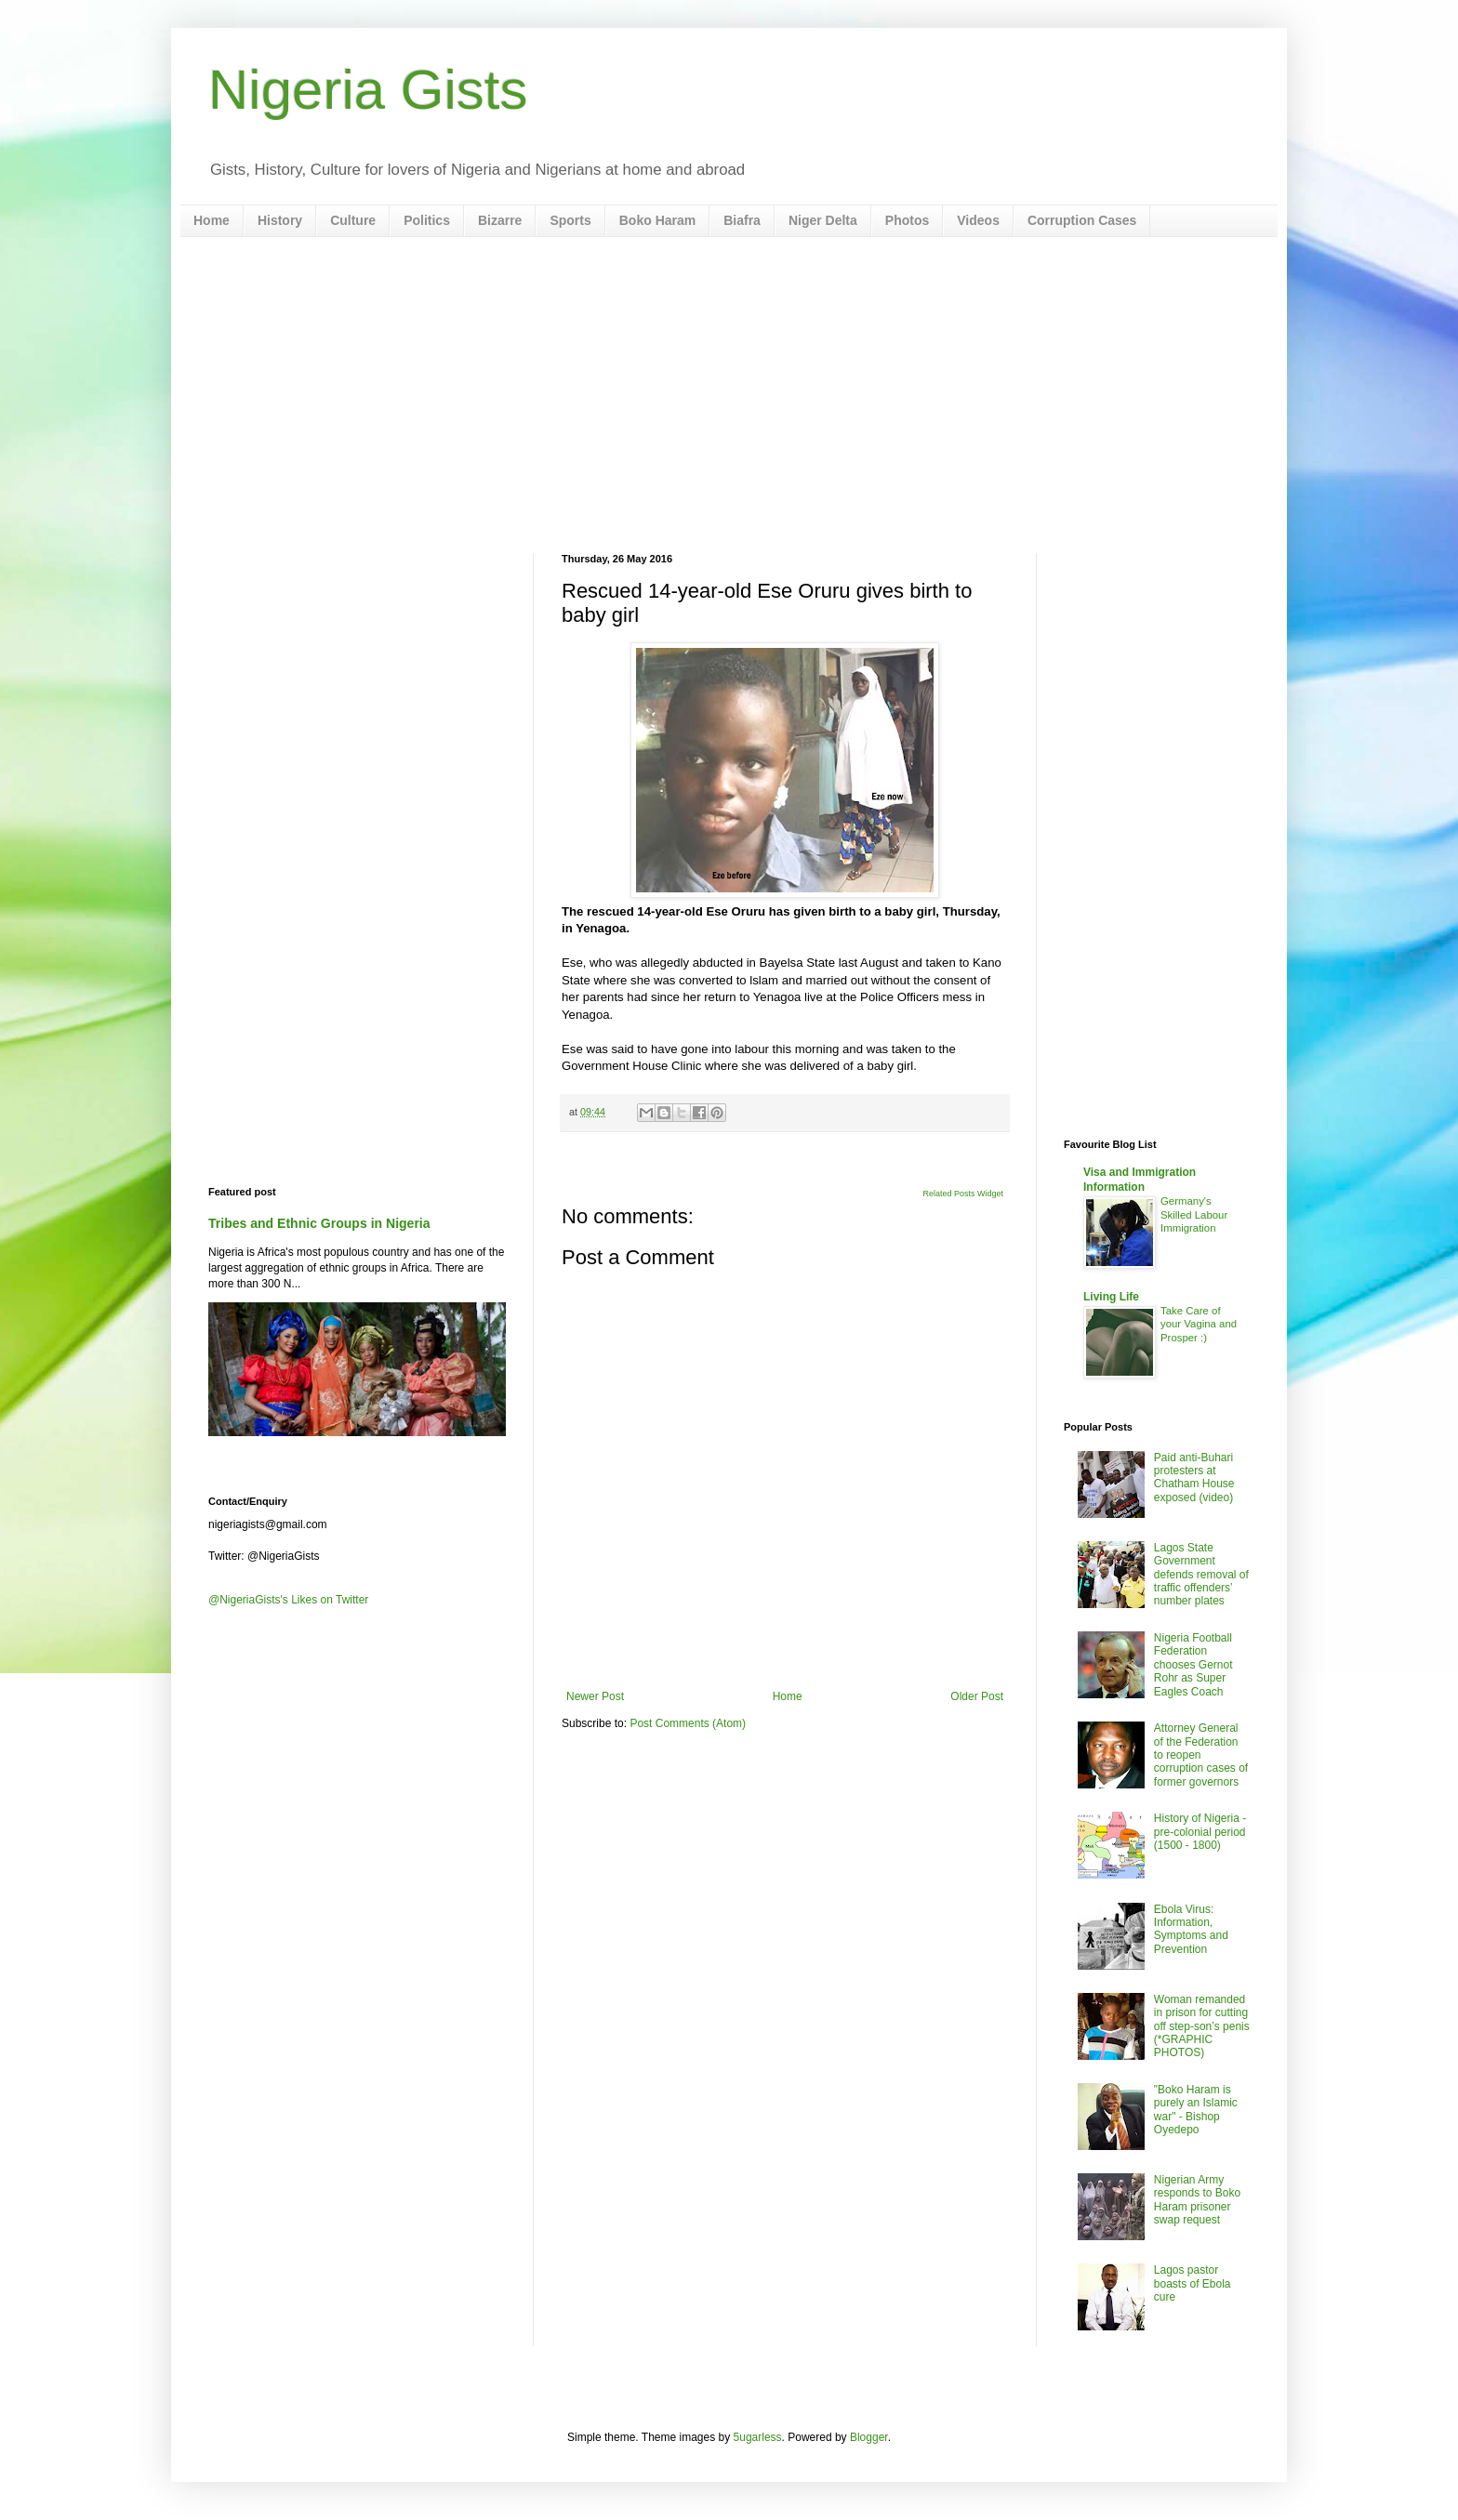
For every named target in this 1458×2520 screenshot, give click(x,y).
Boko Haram (657, 220)
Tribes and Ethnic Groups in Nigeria (319, 1223)
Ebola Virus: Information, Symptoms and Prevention (1191, 1929)
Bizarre (500, 220)
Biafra (742, 220)
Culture (353, 220)
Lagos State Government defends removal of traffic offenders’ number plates (1201, 1574)
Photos (907, 220)
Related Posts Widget (962, 1193)
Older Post (976, 1696)
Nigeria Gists (367, 90)
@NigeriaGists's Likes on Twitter (288, 1599)
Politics (427, 220)
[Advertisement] (729, 395)
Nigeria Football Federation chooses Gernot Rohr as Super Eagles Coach (1193, 1664)
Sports (570, 220)
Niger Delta (823, 220)
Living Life (1111, 1296)
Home (211, 220)
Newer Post (595, 1696)
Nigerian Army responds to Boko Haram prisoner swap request (1197, 2199)
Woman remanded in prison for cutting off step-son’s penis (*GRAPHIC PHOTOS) (1202, 2026)
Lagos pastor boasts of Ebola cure (1192, 2283)
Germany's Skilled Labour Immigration (1193, 1214)
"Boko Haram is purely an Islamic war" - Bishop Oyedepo (1196, 2109)
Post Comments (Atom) (688, 1723)
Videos (978, 220)
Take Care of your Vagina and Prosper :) (1198, 1324)
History (280, 220)
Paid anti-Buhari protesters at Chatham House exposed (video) (1194, 1477)
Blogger (869, 2437)
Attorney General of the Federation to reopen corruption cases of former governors (1201, 1755)
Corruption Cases (1081, 220)
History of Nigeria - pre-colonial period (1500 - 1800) (1200, 1832)
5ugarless (758, 2437)
